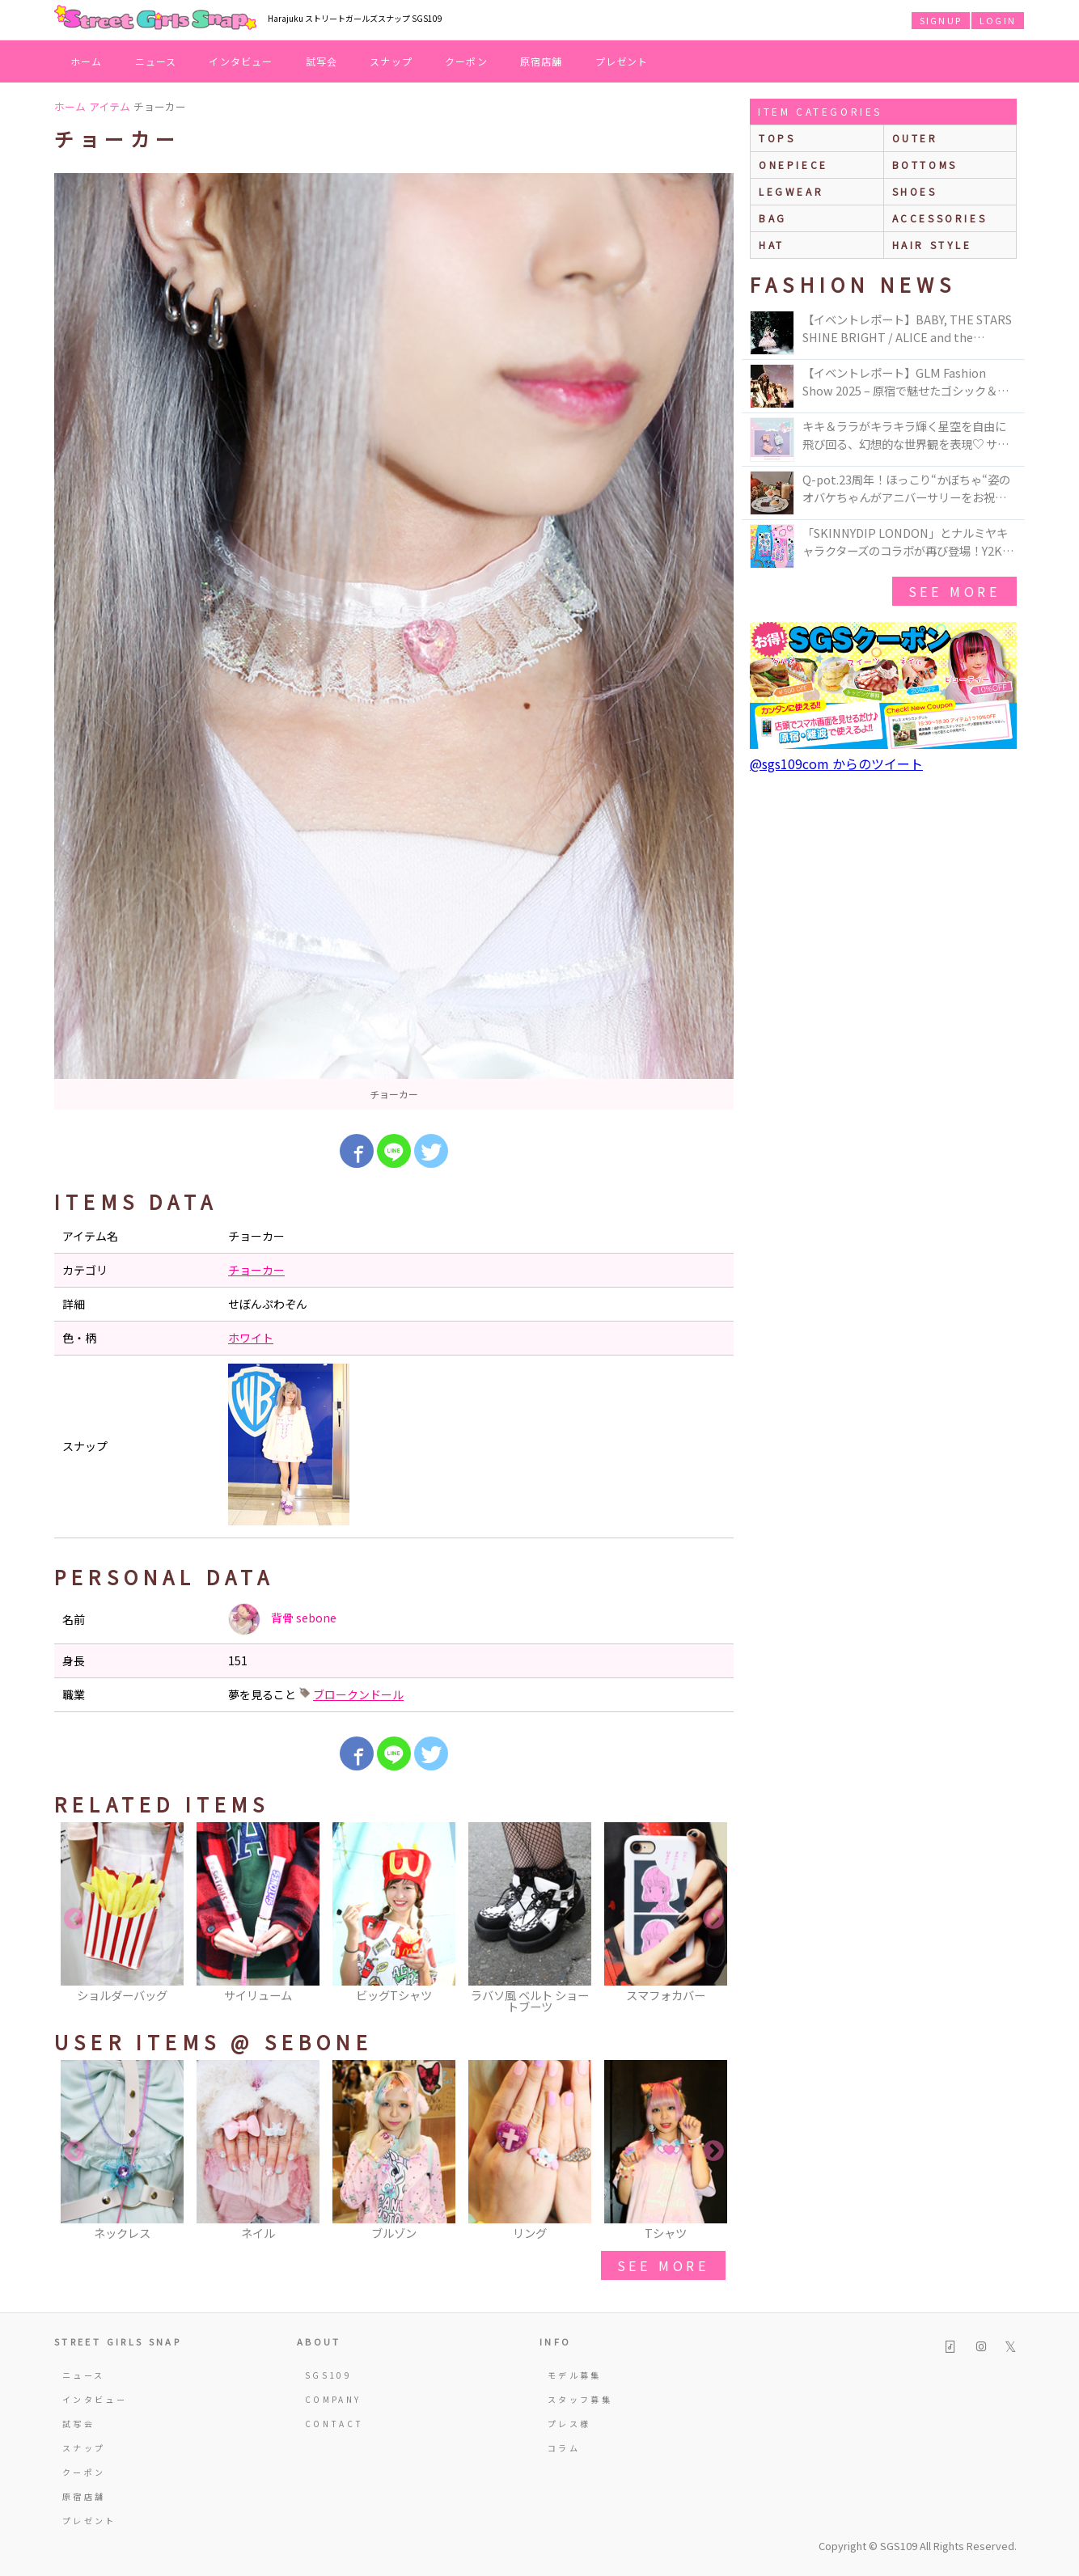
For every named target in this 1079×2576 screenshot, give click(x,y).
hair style (932, 245)
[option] (394, 641)
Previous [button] (74, 1919)
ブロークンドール (358, 1694)
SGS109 (328, 2375)
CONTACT (334, 2423)
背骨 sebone (282, 1619)
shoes (914, 191)
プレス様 (569, 2423)
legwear (791, 191)
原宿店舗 (541, 61)
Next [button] (713, 1919)
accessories (940, 218)
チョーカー (256, 1270)
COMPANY (333, 2399)
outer (915, 138)
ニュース (156, 61)
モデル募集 (575, 2375)
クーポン (466, 61)
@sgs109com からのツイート (836, 763)
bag (773, 218)
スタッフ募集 (580, 2399)
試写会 (322, 61)
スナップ (391, 61)
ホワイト (250, 1338)
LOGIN (998, 20)
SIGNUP (941, 20)
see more (663, 2265)
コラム (564, 2448)
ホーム (86, 61)
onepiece (793, 164)
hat (772, 245)
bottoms (925, 164)
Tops (777, 138)
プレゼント (622, 61)
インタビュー (241, 61)
